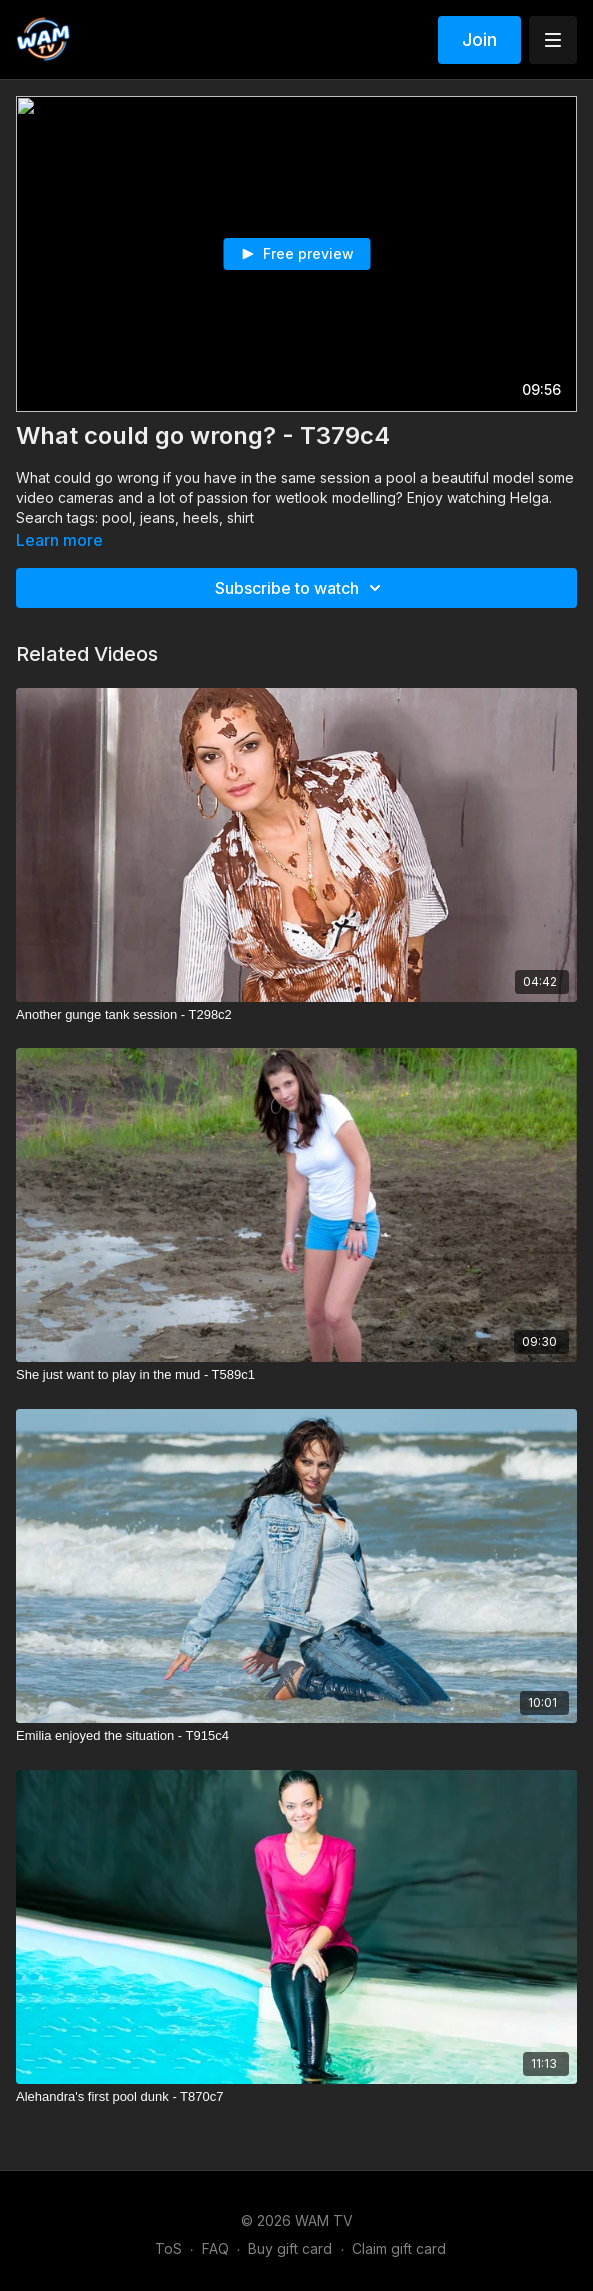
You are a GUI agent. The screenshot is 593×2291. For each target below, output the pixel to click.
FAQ (215, 2248)
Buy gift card (290, 2248)
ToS (168, 2248)
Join (479, 39)
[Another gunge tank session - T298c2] (296, 1015)
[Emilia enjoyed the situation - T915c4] (296, 1736)
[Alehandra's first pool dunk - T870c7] (296, 2097)
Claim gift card (399, 2248)
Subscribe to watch (301, 588)
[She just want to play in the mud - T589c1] (296, 1375)
